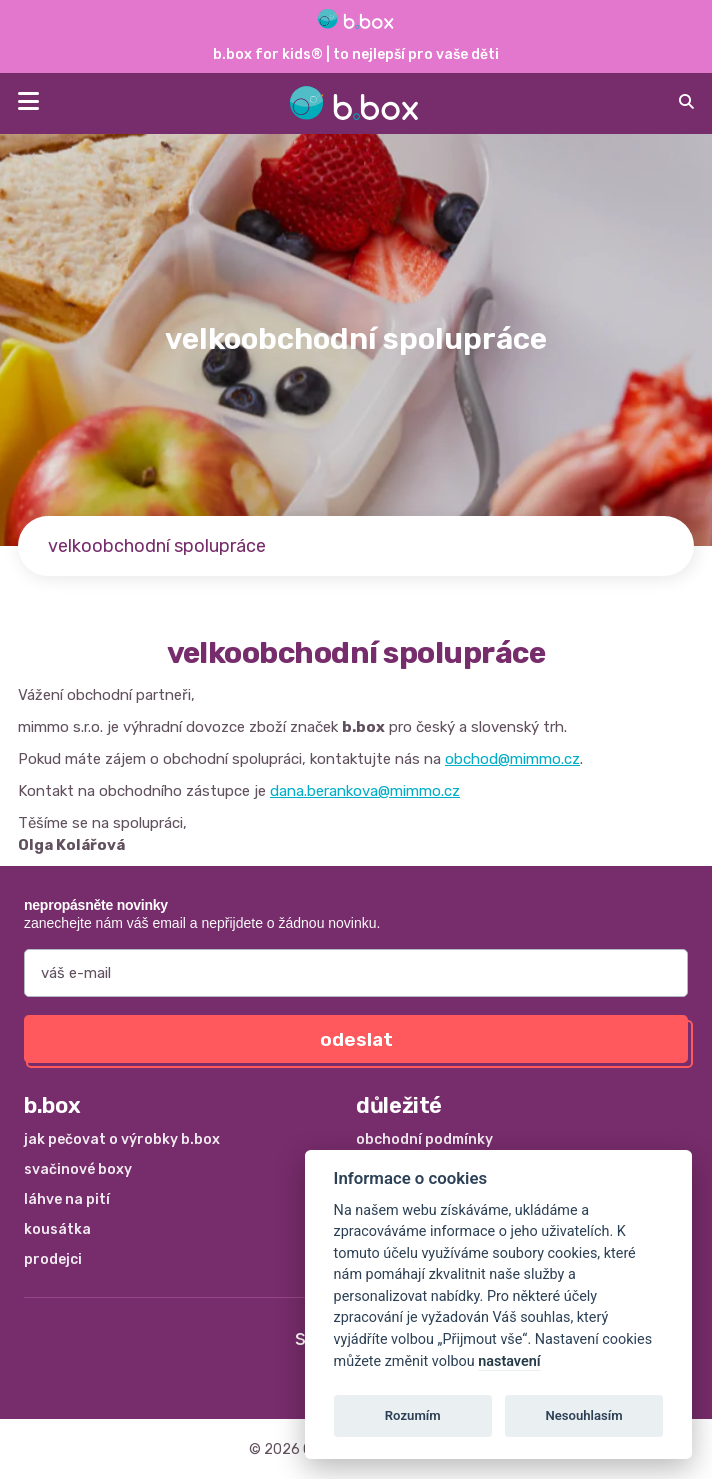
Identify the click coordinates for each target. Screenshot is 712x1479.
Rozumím (413, 1415)
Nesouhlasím (583, 1415)
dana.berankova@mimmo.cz (365, 791)
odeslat (356, 1039)
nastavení (509, 1361)
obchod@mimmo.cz (512, 759)
